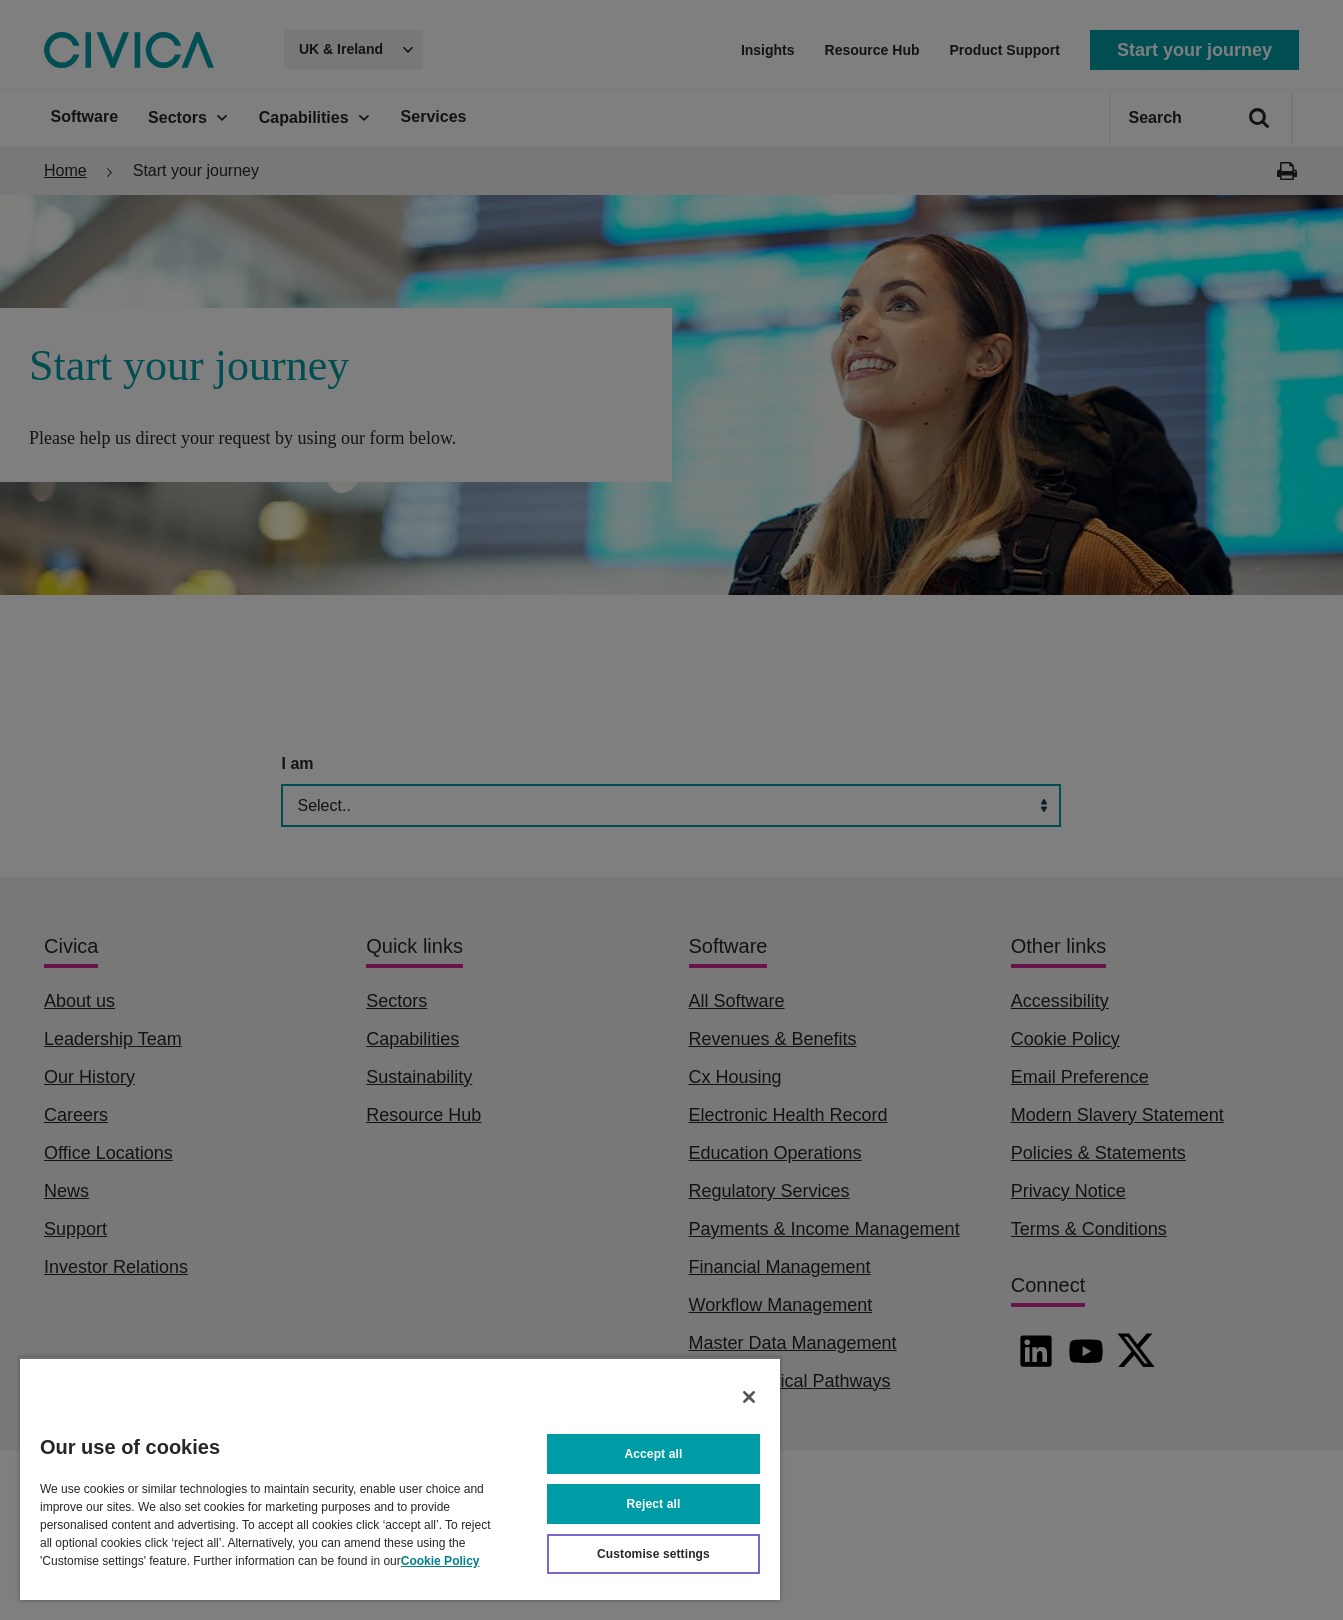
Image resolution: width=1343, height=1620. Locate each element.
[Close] (749, 1397)
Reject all (654, 1504)
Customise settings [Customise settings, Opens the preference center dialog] (653, 1554)
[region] (400, 1478)
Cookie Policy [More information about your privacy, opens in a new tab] (440, 1561)
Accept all (654, 1454)
